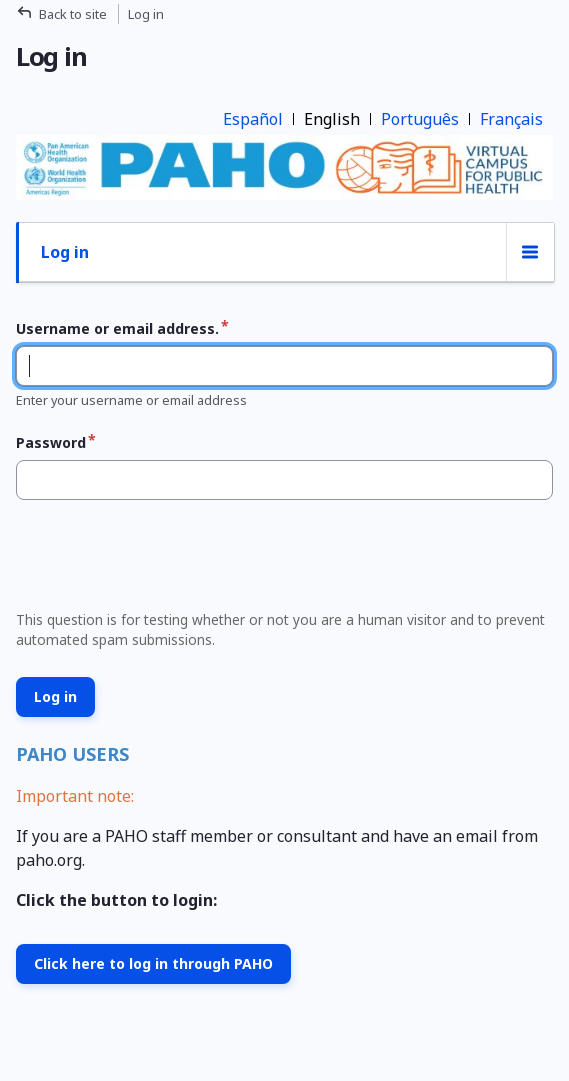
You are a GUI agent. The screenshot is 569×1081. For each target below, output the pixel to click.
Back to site (73, 14)
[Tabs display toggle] (530, 252)
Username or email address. (117, 328)
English (332, 119)
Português (420, 119)
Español (253, 119)
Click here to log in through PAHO (153, 963)
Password (51, 442)
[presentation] (160, 561)
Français (511, 119)
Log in (65, 252)
